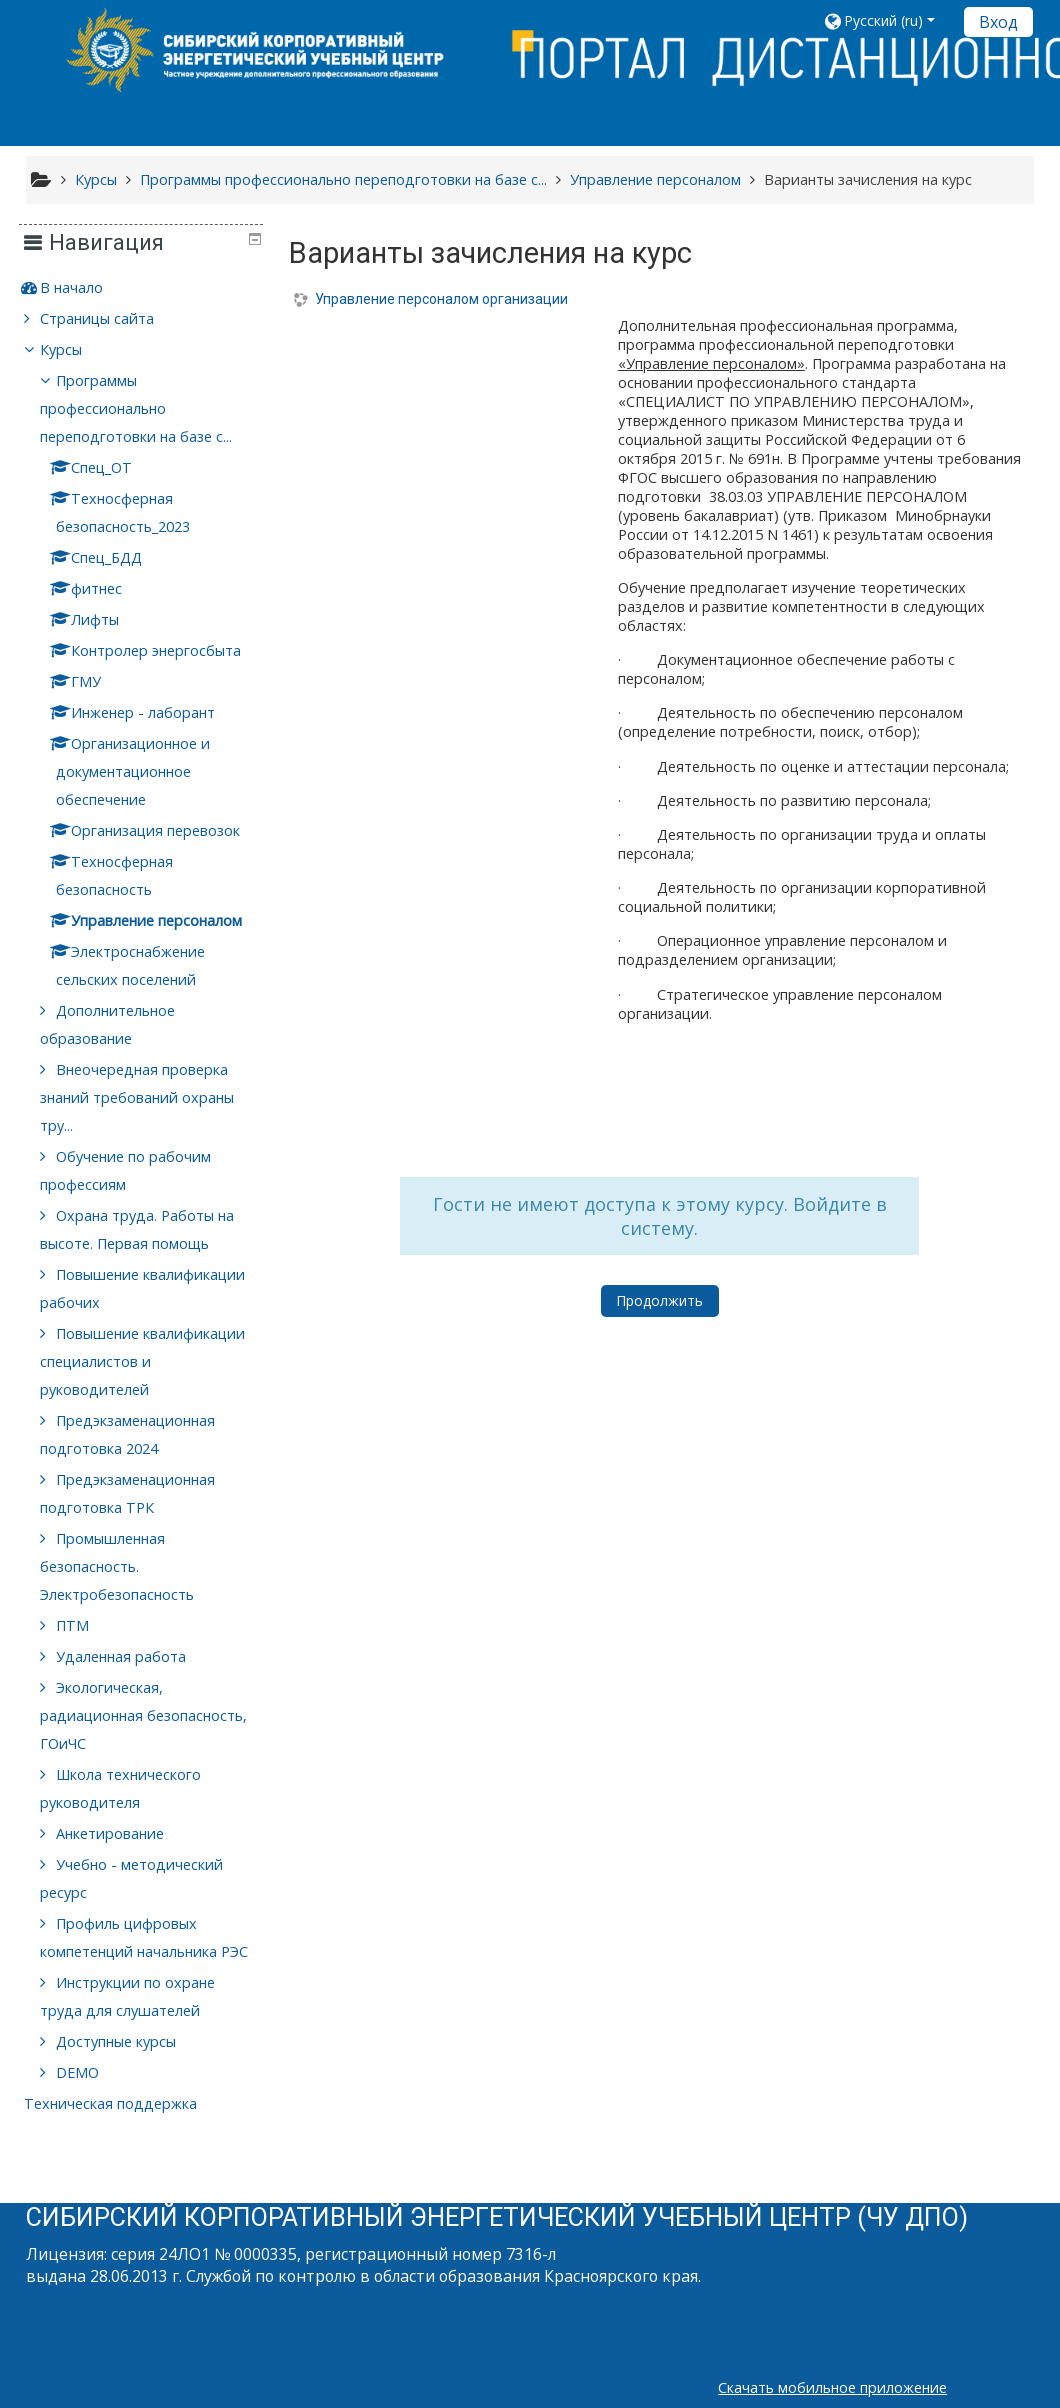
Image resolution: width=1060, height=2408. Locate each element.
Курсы (75, 349)
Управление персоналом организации (441, 299)
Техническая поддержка (124, 2131)
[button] (886, 20)
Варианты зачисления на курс (868, 179)
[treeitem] (148, 288)
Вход (998, 22)
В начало (85, 287)
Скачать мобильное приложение (832, 2387)
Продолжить (659, 1300)
